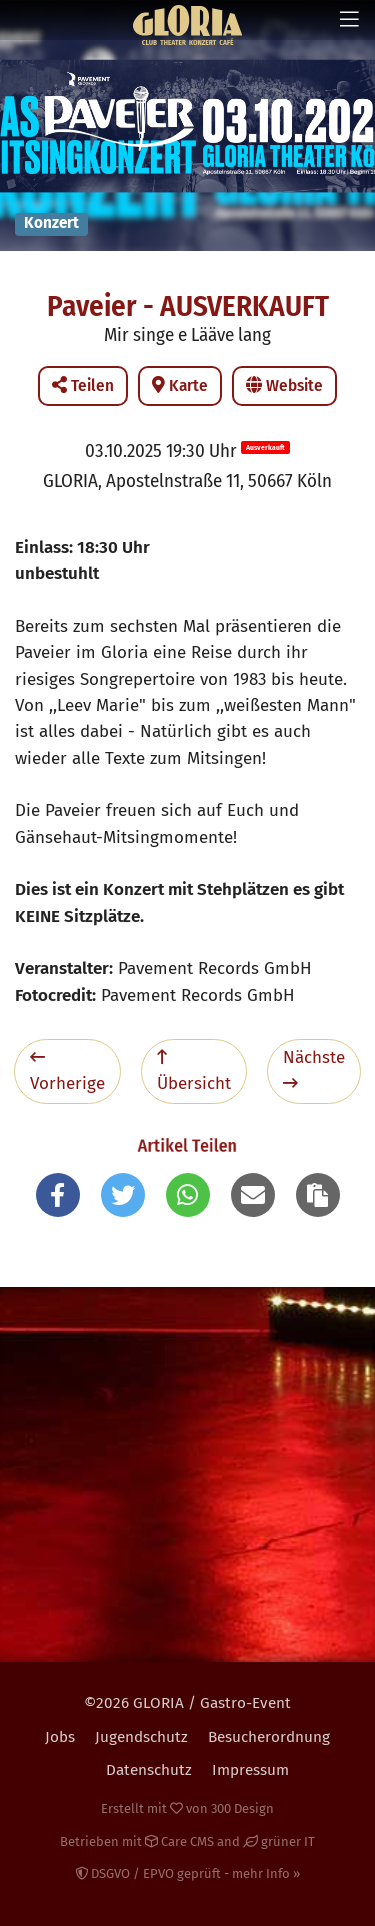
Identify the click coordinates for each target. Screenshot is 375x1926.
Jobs (60, 1737)
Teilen (83, 385)
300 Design (242, 1808)
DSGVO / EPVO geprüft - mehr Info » (187, 1873)
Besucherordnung (269, 1737)
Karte (180, 385)
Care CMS (179, 1841)
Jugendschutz (141, 1737)
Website (284, 385)
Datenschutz (149, 1770)
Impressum (250, 1770)
